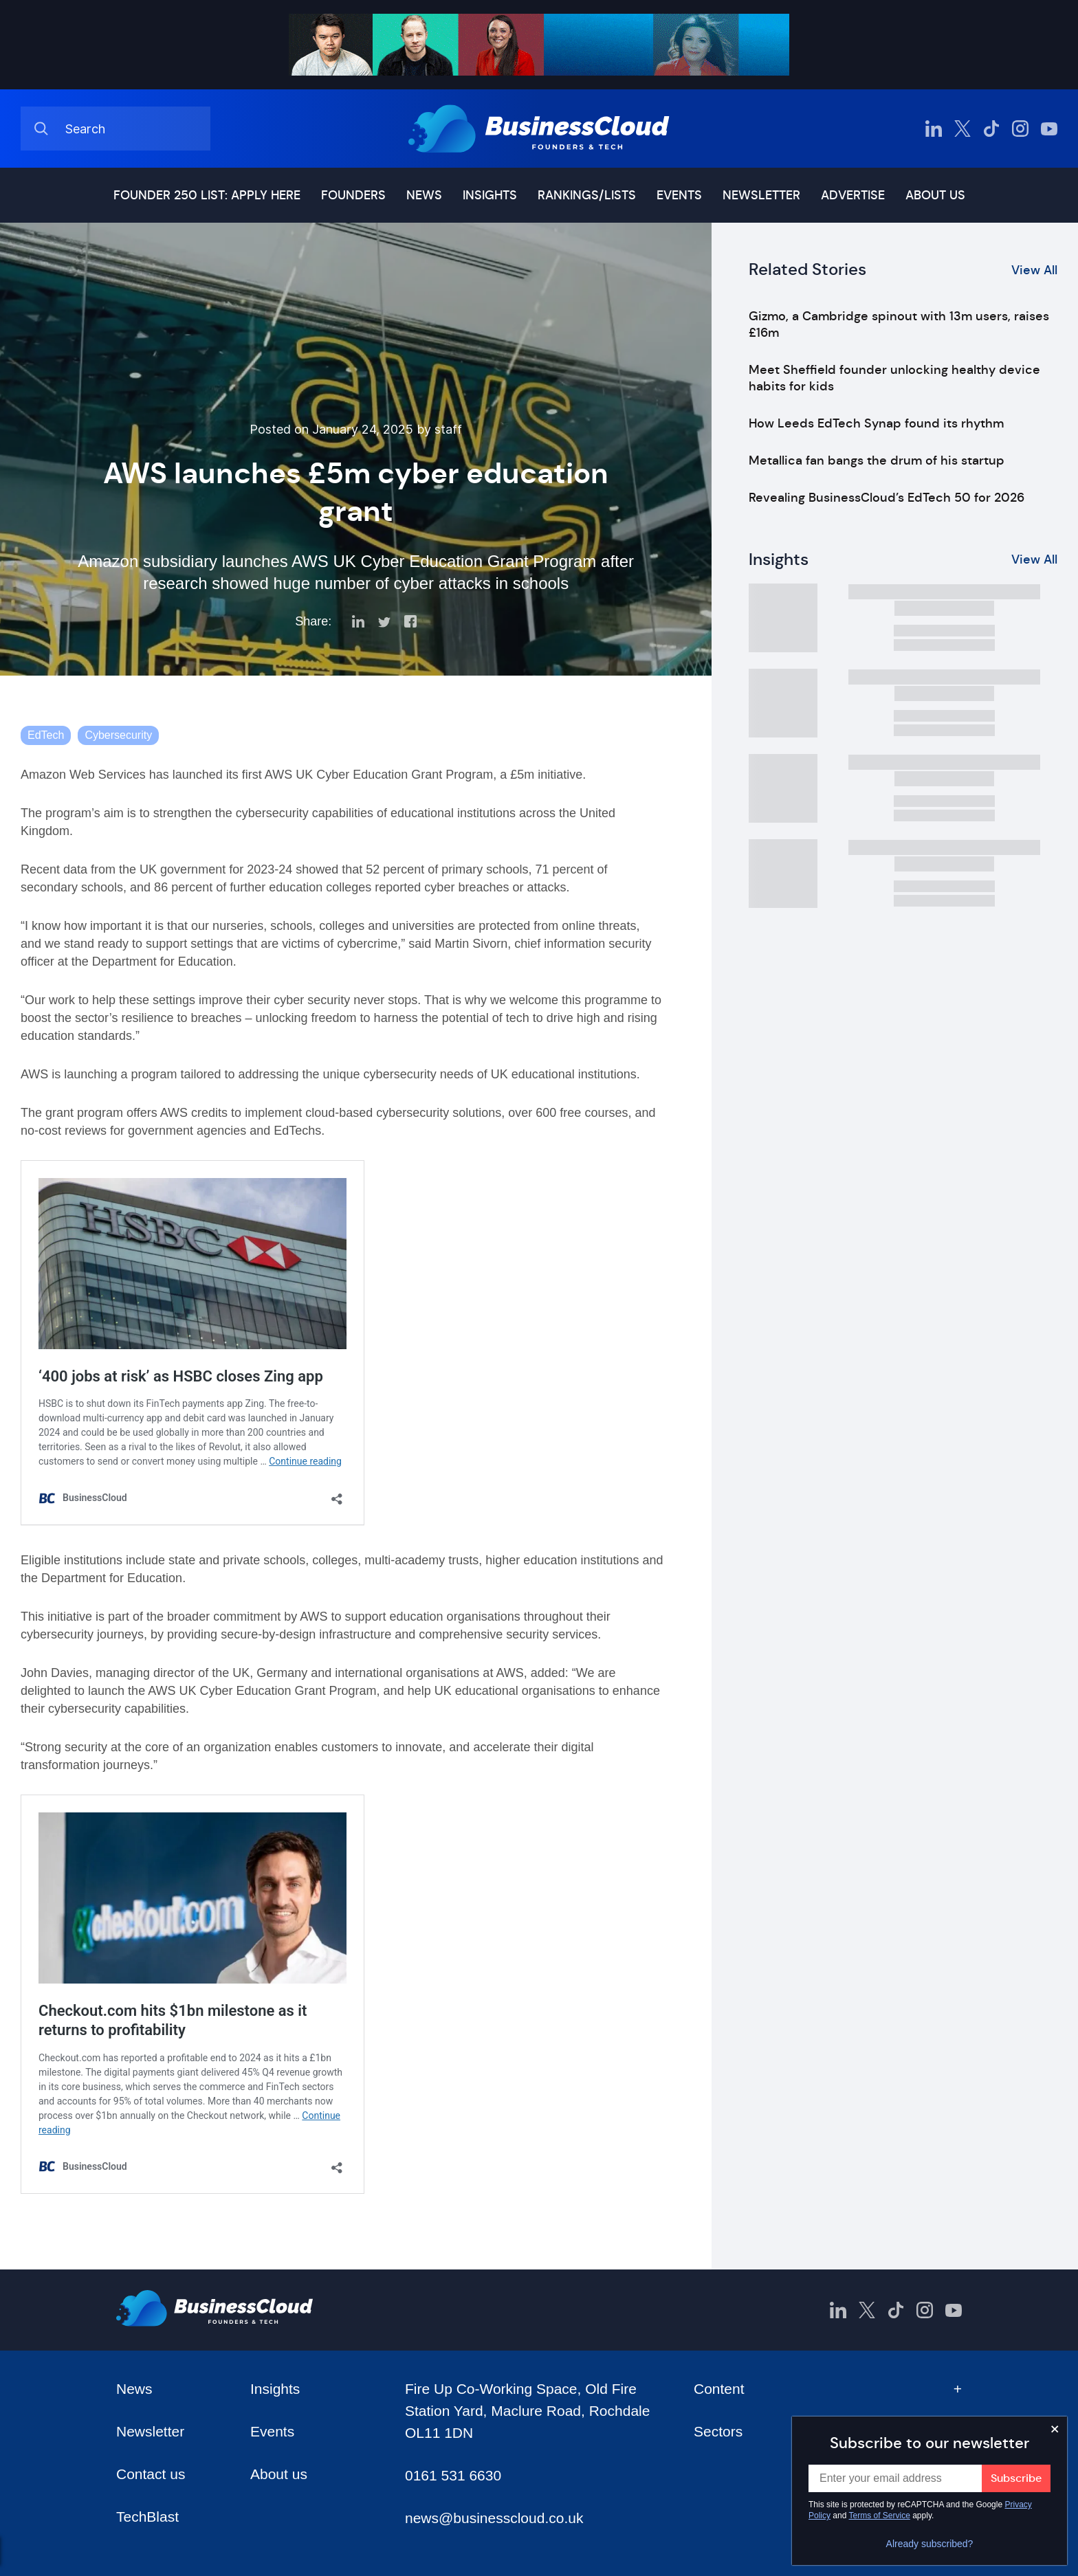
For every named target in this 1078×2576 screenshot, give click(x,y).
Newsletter (761, 195)
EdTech (46, 735)
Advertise (853, 195)
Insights (490, 195)
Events (679, 195)
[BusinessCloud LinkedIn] (933, 128)
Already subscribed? (930, 2544)
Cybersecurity (118, 735)
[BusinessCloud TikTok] (991, 128)
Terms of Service (879, 2515)
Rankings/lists (587, 195)
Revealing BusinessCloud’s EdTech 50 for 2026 (886, 497)
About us (935, 195)
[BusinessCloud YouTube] (1049, 128)
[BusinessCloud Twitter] (962, 128)
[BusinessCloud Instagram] (1020, 128)
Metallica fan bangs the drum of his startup (876, 460)
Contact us (150, 2474)
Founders (353, 195)
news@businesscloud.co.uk (494, 2518)
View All (1034, 270)
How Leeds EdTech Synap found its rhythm (876, 423)
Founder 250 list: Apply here (206, 195)
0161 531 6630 (453, 2475)
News (424, 195)
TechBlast (147, 2516)
